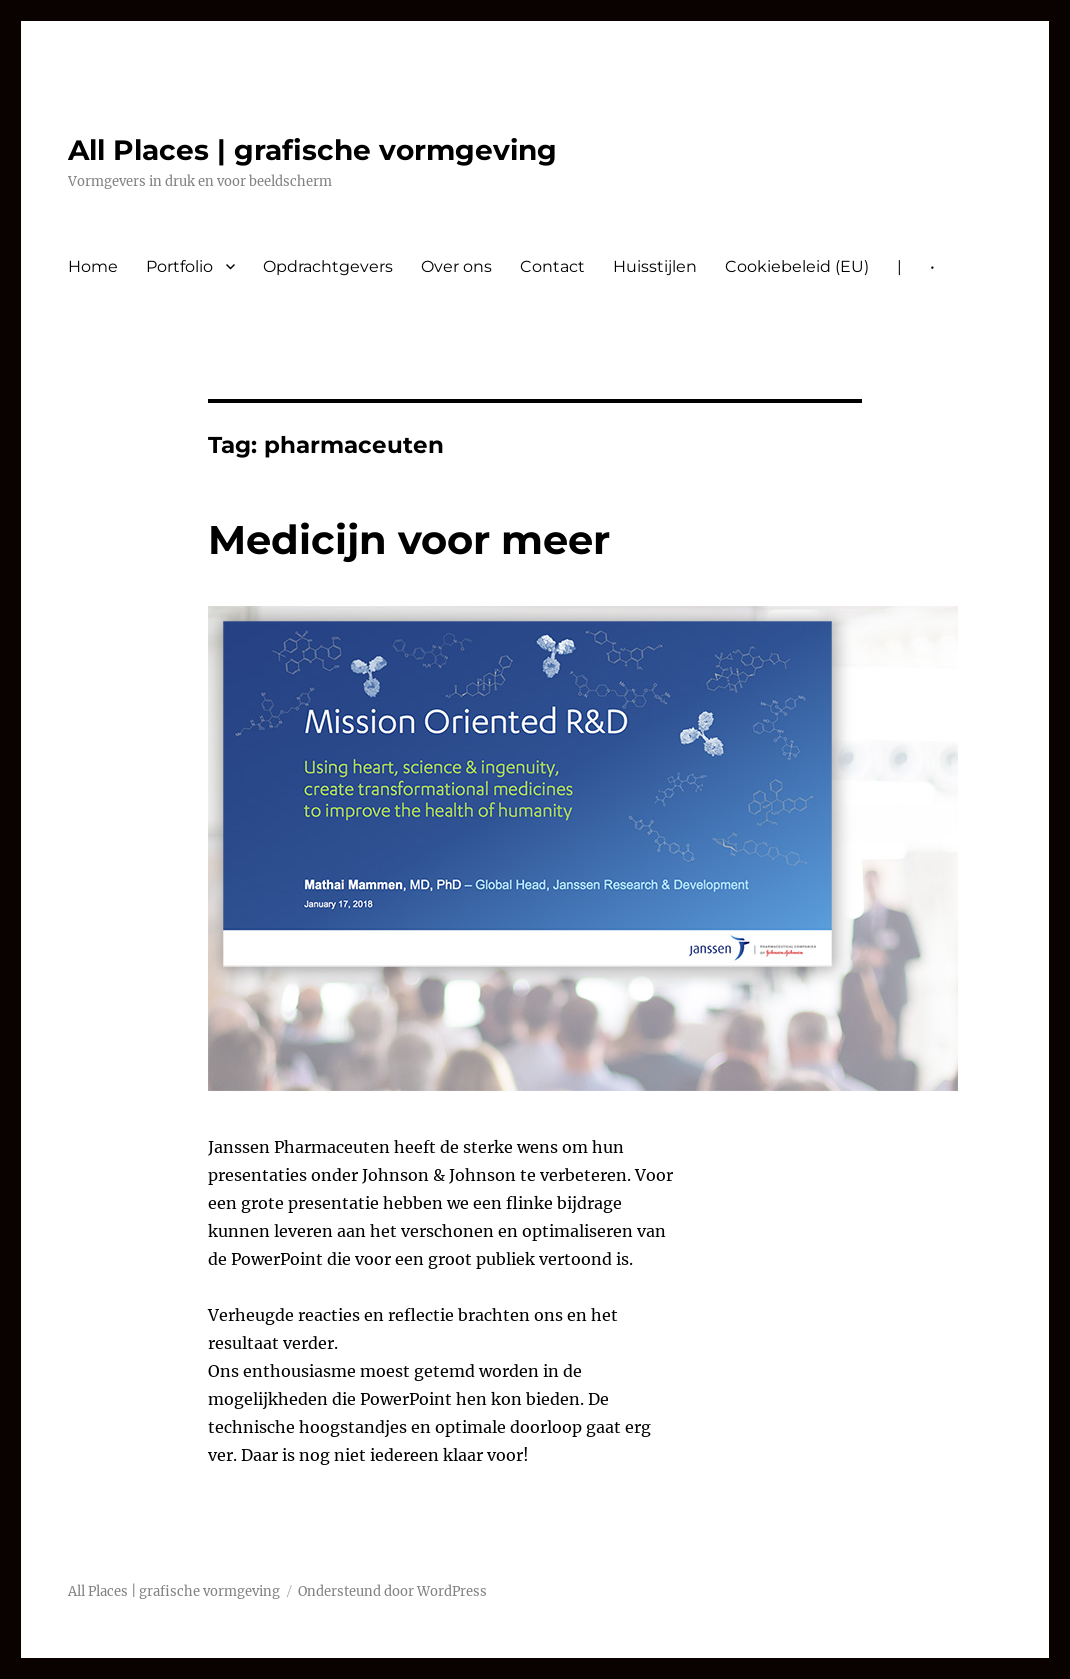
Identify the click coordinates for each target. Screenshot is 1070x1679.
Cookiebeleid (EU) (797, 266)
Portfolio (179, 266)
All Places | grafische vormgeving (312, 150)
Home (93, 266)
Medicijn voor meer (409, 539)
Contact (552, 266)
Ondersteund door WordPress (392, 1591)
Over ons (456, 266)
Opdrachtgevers (328, 266)
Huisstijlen (655, 266)
